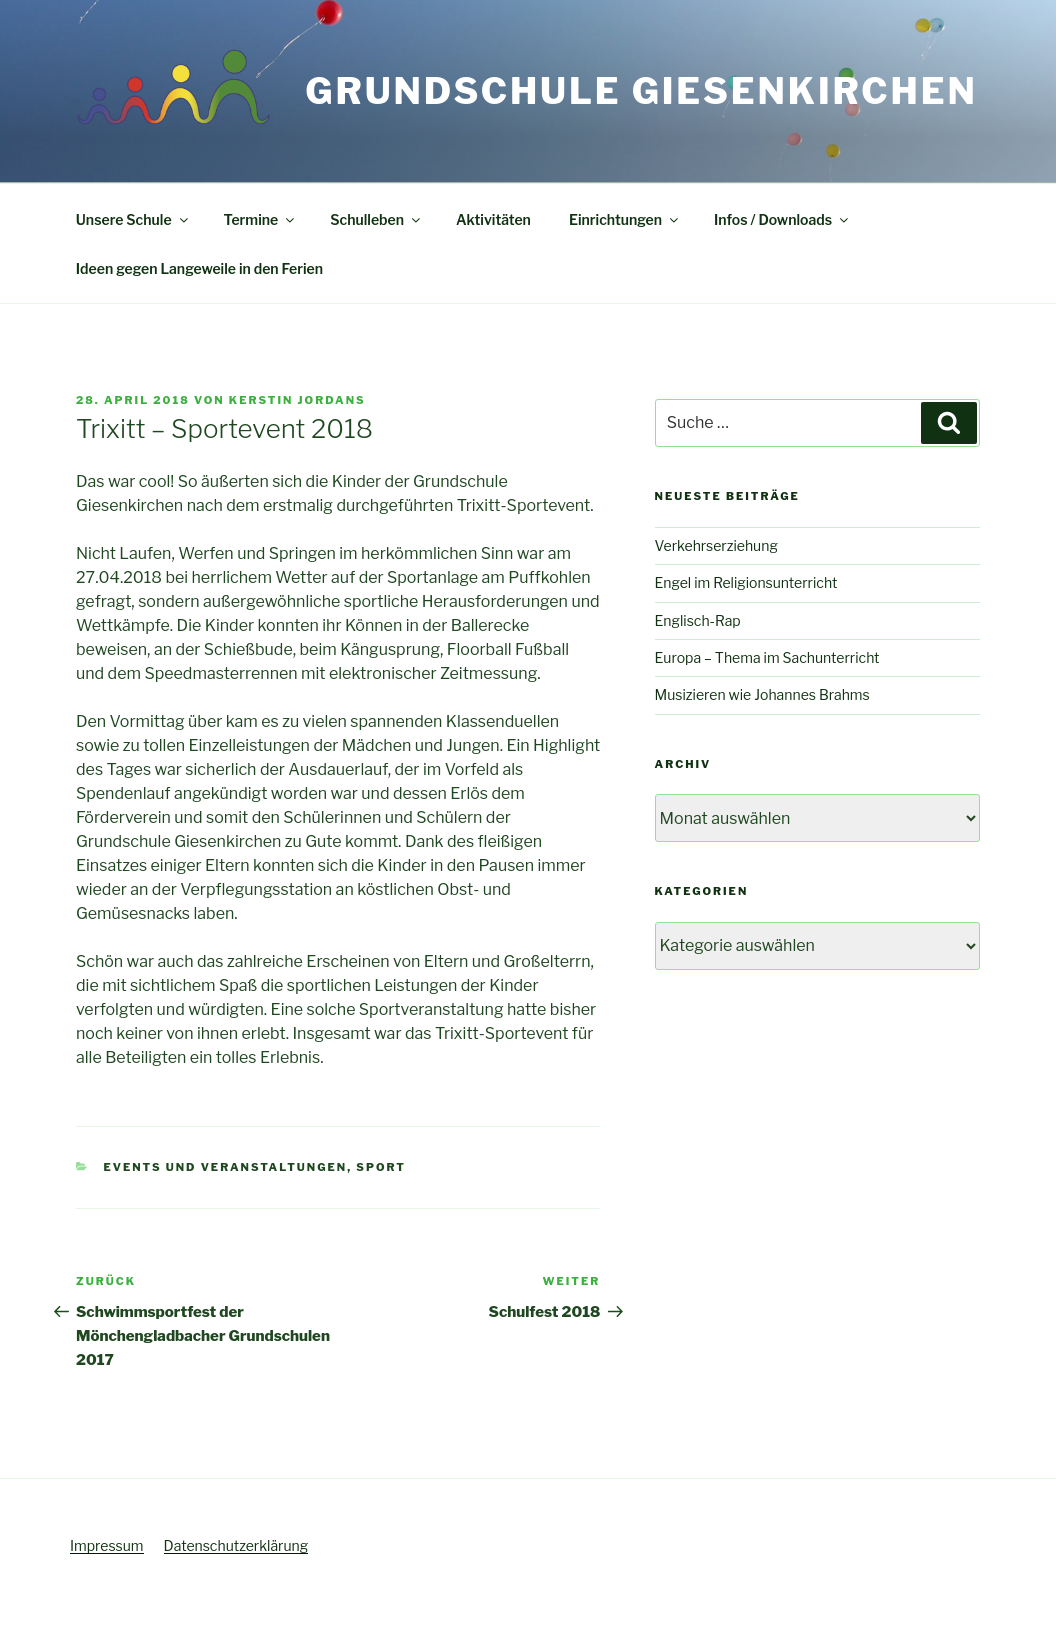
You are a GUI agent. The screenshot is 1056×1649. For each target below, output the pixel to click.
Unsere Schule (133, 219)
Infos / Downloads (782, 219)
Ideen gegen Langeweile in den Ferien (199, 268)
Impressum (107, 1545)
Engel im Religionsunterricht (746, 582)
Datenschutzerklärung (236, 1545)
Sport (381, 1167)
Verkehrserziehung (716, 545)
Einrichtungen (625, 219)
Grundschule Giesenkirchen (641, 91)
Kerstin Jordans (297, 400)
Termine (261, 219)
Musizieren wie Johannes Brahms (762, 694)
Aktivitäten (493, 219)
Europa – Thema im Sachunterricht (767, 657)
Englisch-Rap (698, 620)
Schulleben (376, 219)
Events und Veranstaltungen (226, 1167)
